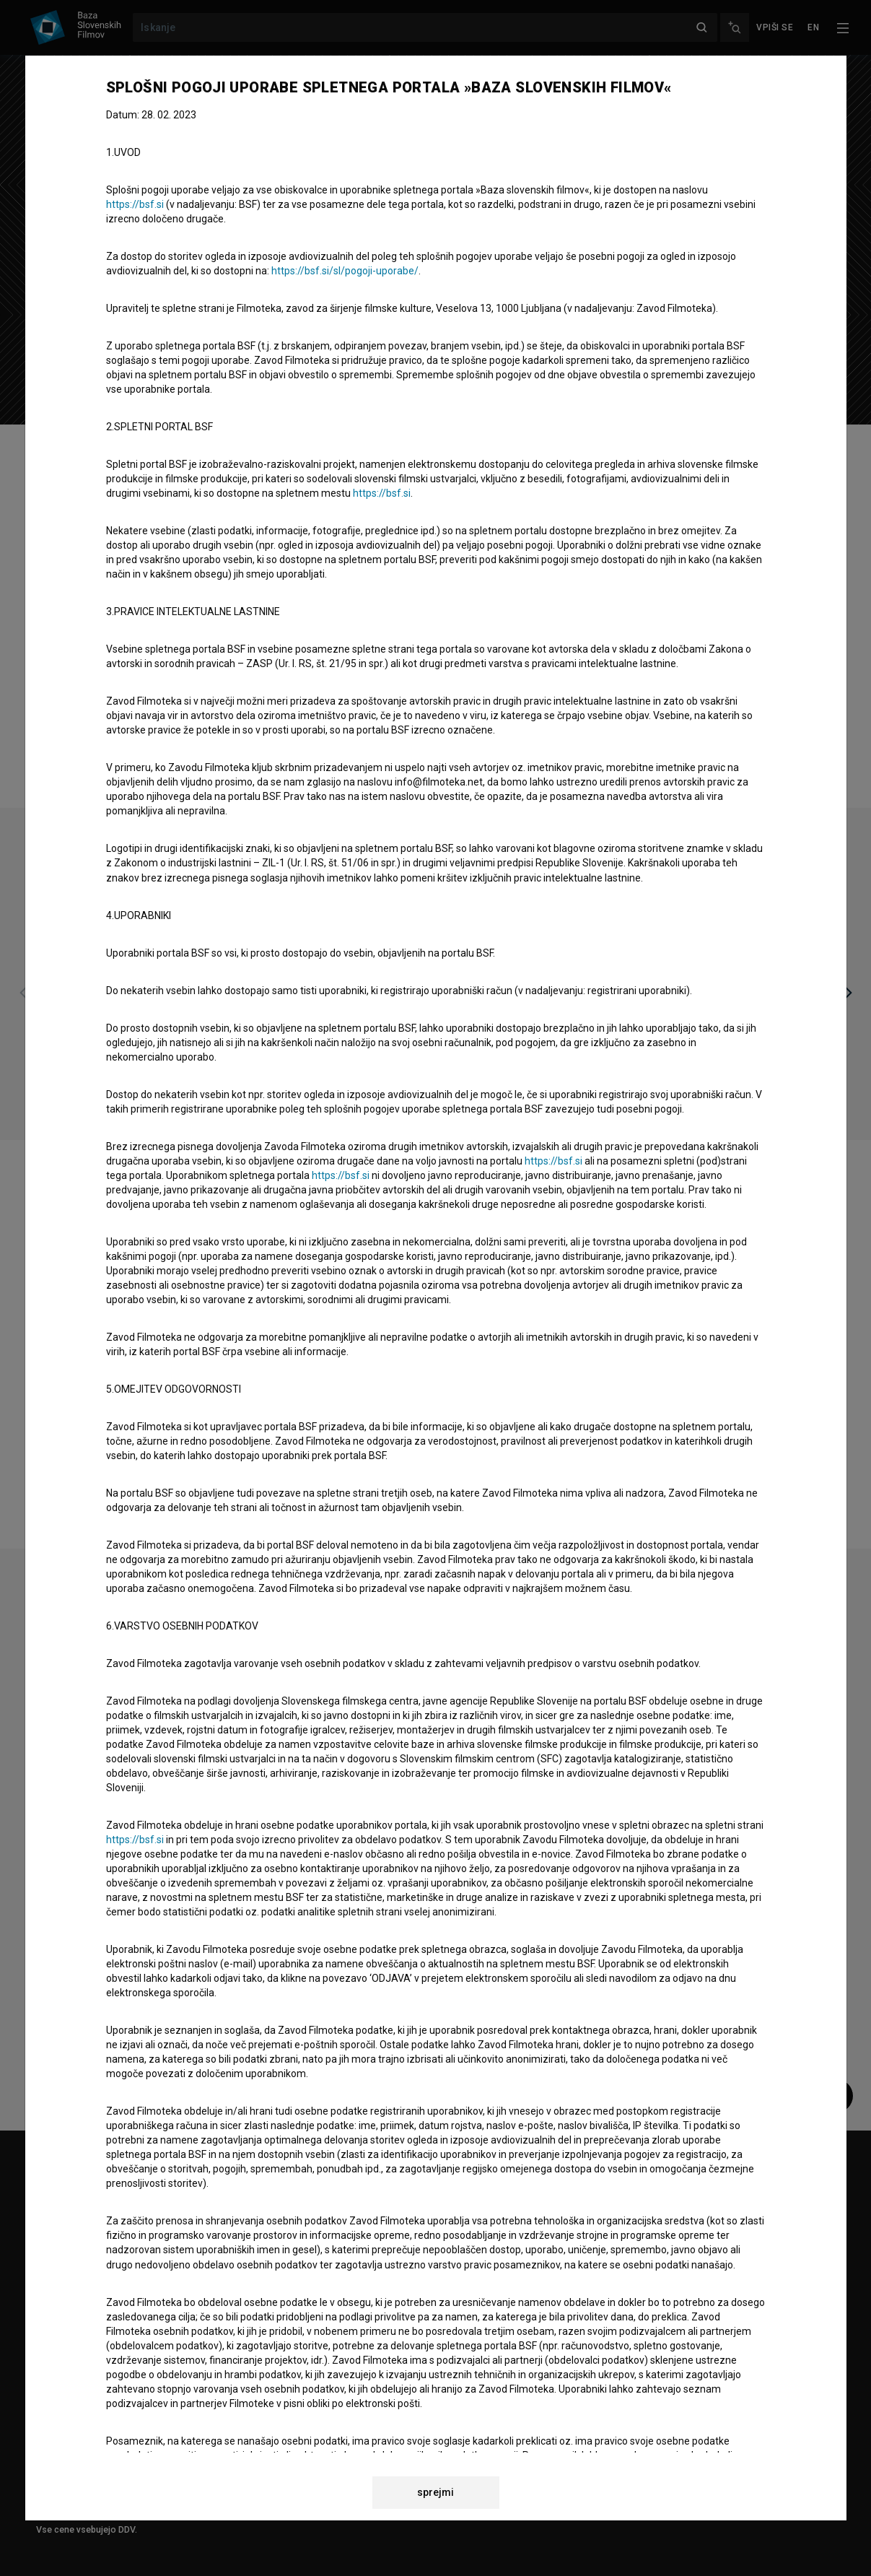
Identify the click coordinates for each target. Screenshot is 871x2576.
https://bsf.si (135, 204)
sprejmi (435, 2492)
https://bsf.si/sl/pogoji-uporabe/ (345, 271)
